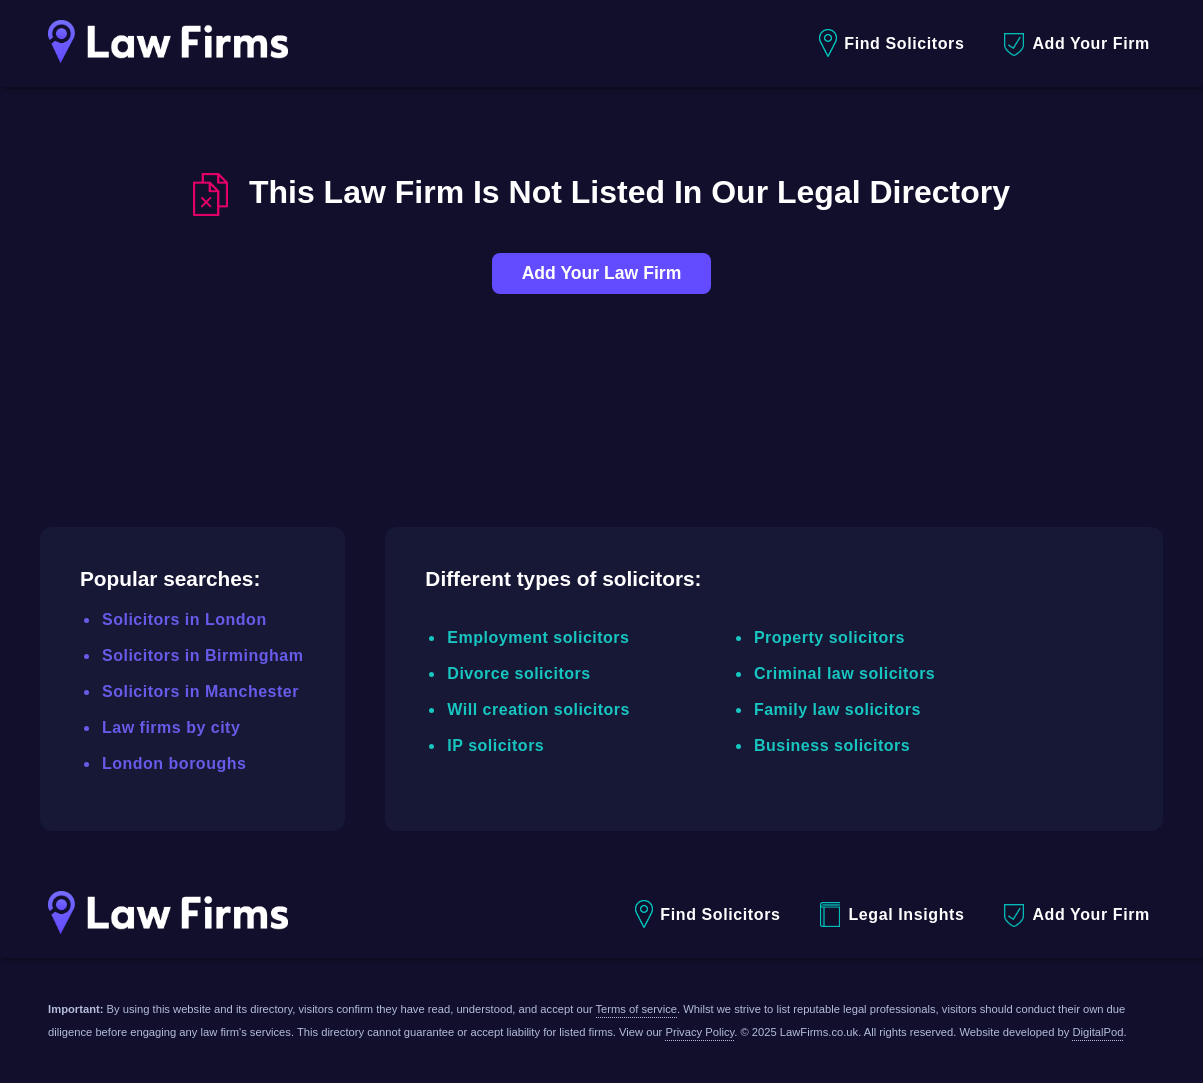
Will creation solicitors (538, 709)
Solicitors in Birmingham (202, 655)
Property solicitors (829, 637)
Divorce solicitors (518, 673)
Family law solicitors (837, 709)
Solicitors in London (184, 619)
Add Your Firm (1076, 44)
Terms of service (636, 1009)
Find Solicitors (891, 43)
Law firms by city (171, 727)
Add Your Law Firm (602, 273)
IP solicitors (495, 745)
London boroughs (174, 763)
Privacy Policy (699, 1032)
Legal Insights (892, 914)
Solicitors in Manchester (200, 691)
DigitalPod (1097, 1032)
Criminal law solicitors (844, 673)
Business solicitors (832, 745)
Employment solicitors (538, 637)
